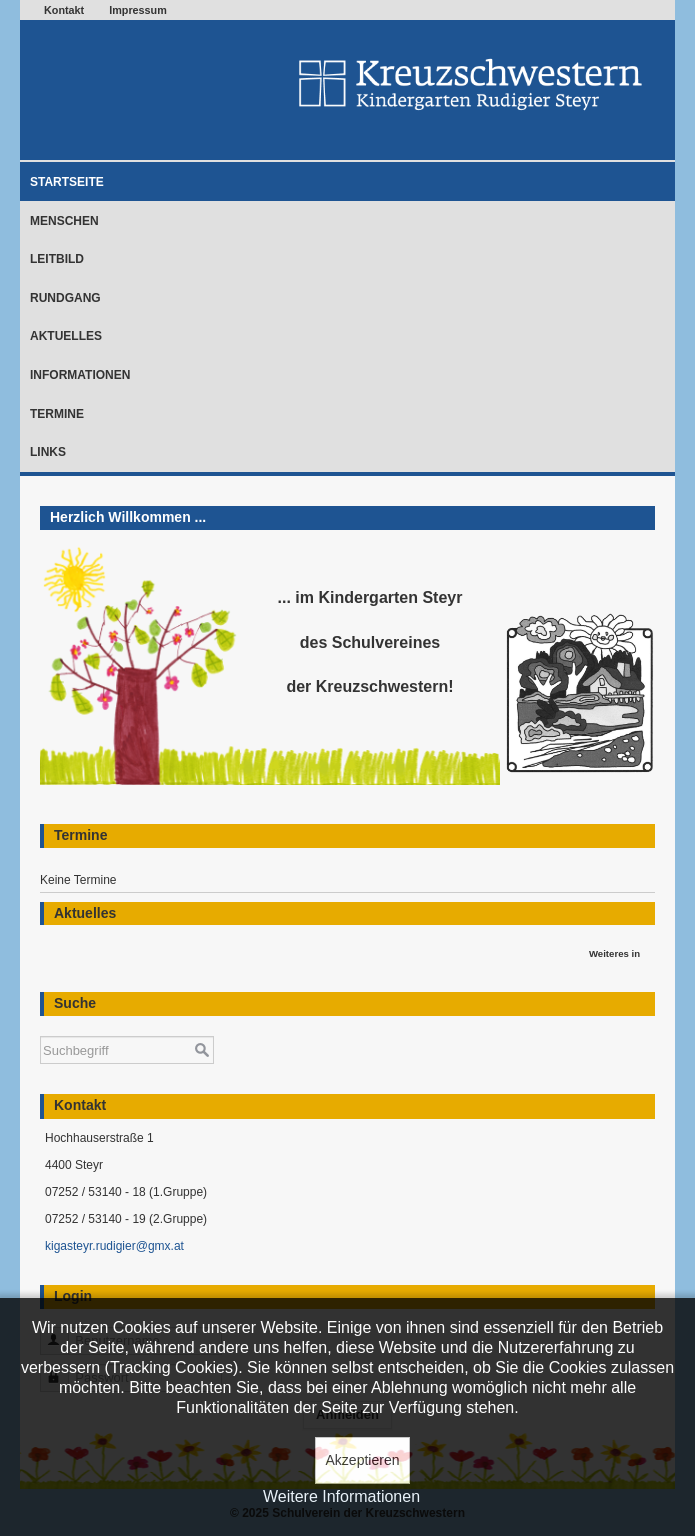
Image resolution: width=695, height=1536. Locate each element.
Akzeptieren (363, 1460)
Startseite (67, 182)
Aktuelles (66, 336)
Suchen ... (40, 1026)
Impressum (138, 10)
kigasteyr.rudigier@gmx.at (114, 1246)
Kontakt (64, 10)
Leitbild (57, 259)
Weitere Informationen (341, 1496)
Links (48, 452)
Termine (57, 414)
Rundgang (65, 298)
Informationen (80, 375)
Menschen (64, 221)
